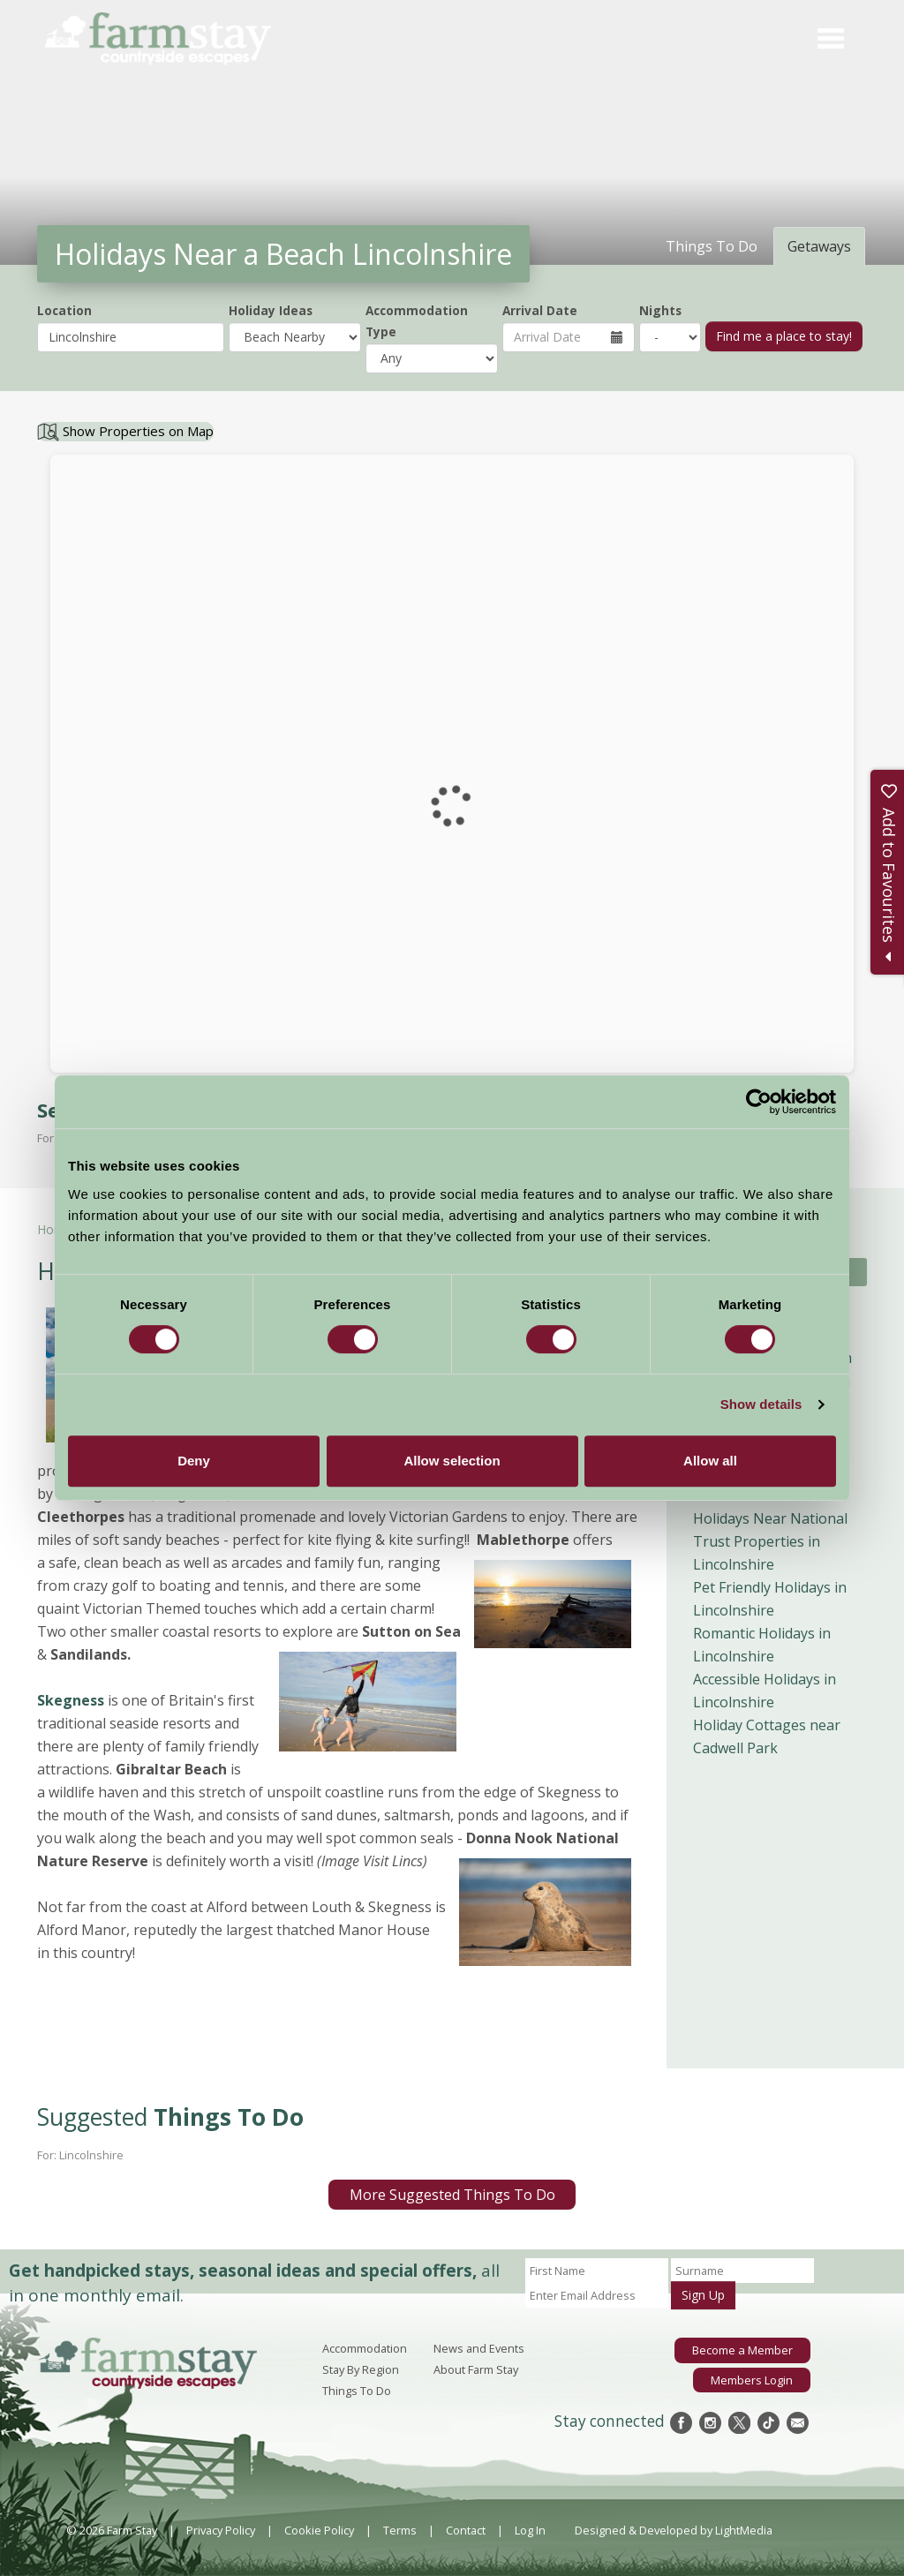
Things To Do (356, 2391)
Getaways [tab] (819, 246)
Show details (761, 1404)
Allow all (710, 1460)
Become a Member (743, 2350)
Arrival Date (539, 310)
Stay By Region (360, 2369)
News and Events (478, 2348)
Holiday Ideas (271, 310)
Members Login (752, 2379)
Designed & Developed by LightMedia (673, 2530)
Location (64, 310)
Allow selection (451, 1460)
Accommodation (364, 2348)
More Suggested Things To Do (452, 2194)
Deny (193, 1460)
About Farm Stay (475, 2369)
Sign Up (703, 2294)
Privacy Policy (220, 2530)
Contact (466, 2530)
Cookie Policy (319, 2530)
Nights (660, 310)
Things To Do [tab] (711, 246)
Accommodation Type (416, 321)
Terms (400, 2530)
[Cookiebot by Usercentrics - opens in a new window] (759, 1101)
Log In (530, 2530)
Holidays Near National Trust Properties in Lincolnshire (770, 1541)
